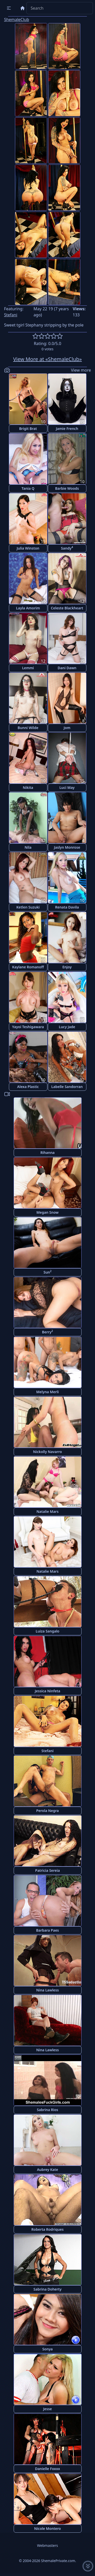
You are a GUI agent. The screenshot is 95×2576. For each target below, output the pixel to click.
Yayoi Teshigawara (28, 1026)
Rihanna (47, 1152)
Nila (28, 847)
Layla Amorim (28, 608)
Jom (67, 727)
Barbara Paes (47, 1930)
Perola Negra (47, 1810)
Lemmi (28, 667)
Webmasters (47, 2545)
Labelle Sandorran (67, 1086)
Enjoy (67, 967)
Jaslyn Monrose (67, 847)
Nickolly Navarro (47, 1451)
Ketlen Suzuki (28, 907)
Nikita (28, 787)
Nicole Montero (47, 2528)
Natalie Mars (47, 1511)
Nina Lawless (47, 1990)
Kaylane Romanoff (28, 967)
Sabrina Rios (47, 2109)
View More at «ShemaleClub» (47, 359)
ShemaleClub (16, 19)
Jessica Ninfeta (47, 1691)
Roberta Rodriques (47, 2229)
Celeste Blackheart (67, 608)
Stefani (10, 315)
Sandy (67, 548)
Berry (47, 1331)
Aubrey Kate (47, 2169)
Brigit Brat (28, 428)
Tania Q (28, 488)
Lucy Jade (67, 1026)
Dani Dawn (67, 667)
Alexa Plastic (28, 1086)
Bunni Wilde (28, 727)
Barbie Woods (67, 488)
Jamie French (67, 428)
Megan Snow (47, 1212)
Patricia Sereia (47, 1870)
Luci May (66, 787)
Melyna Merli (47, 1391)
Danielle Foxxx (47, 2468)
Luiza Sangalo (48, 1631)
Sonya (47, 2349)
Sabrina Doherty (47, 2289)
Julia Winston (28, 548)
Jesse (47, 2408)
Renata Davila (67, 907)
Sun (48, 1272)
